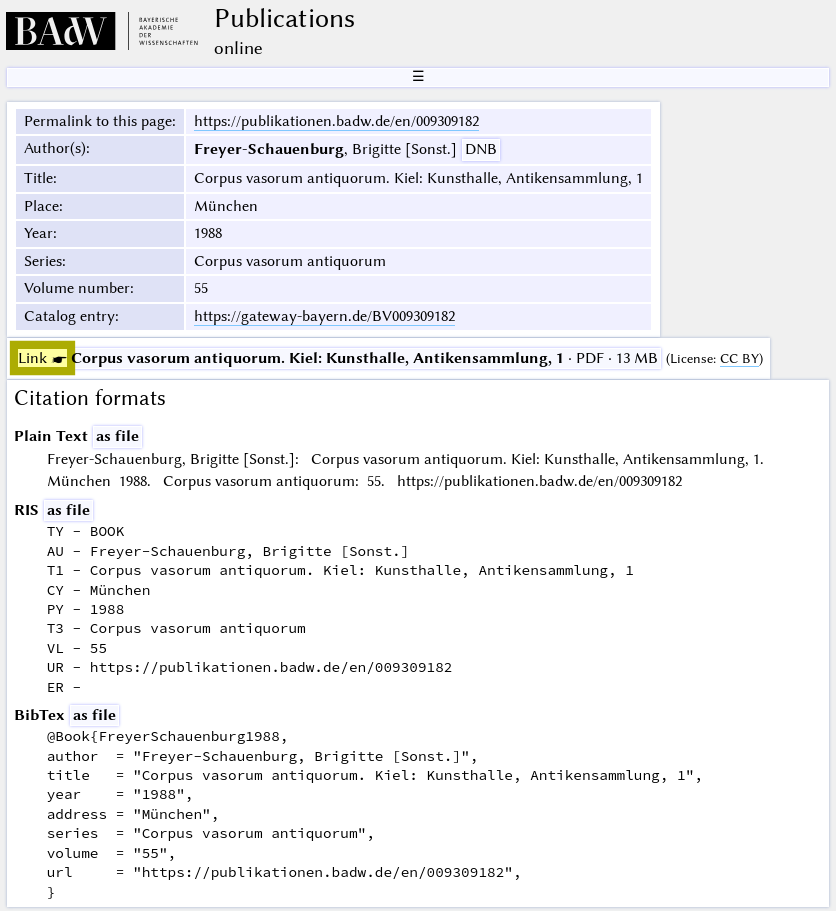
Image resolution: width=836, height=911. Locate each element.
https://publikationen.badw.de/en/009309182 (336, 121)
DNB (481, 149)
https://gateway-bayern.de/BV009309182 (324, 316)
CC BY (739, 358)
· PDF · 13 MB (338, 358)
